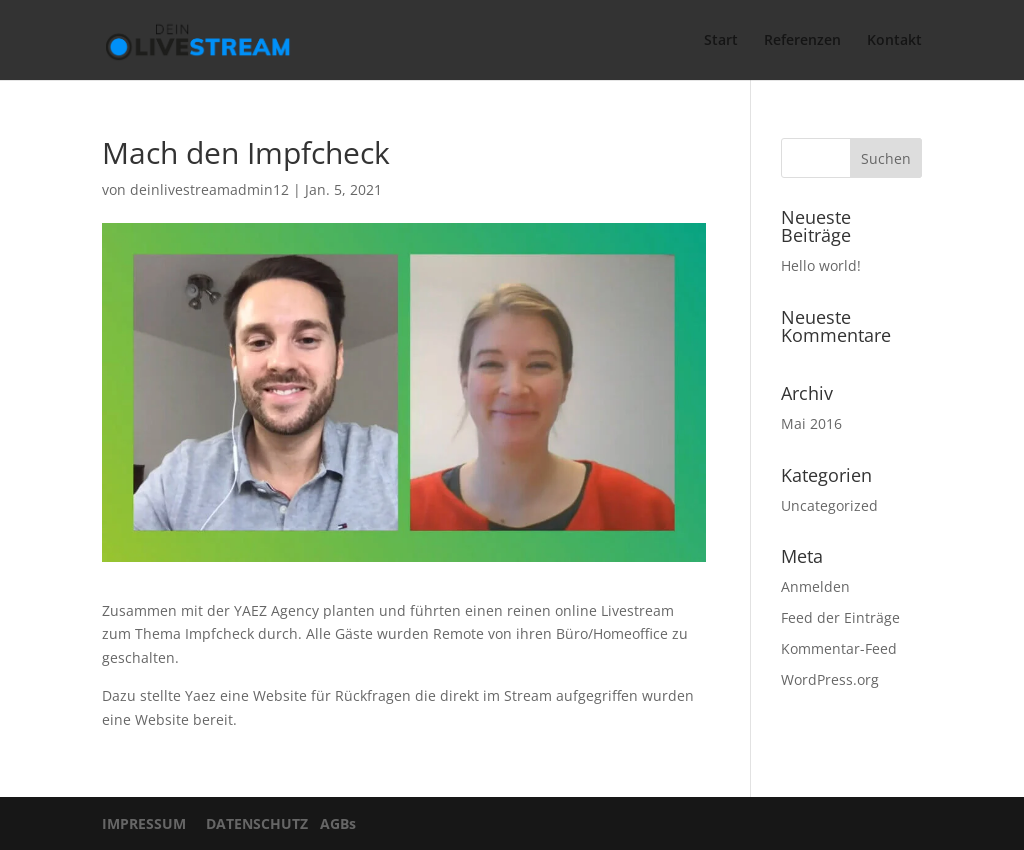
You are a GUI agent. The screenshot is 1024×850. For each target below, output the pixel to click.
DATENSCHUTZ (253, 823)
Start (721, 41)
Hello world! (821, 265)
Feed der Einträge (840, 617)
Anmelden (815, 586)
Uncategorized (829, 505)
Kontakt (894, 41)
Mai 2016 (811, 423)
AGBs (334, 823)
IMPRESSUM (150, 823)
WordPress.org (830, 679)
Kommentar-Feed (839, 648)
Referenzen (802, 41)
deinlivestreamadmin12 (209, 189)
